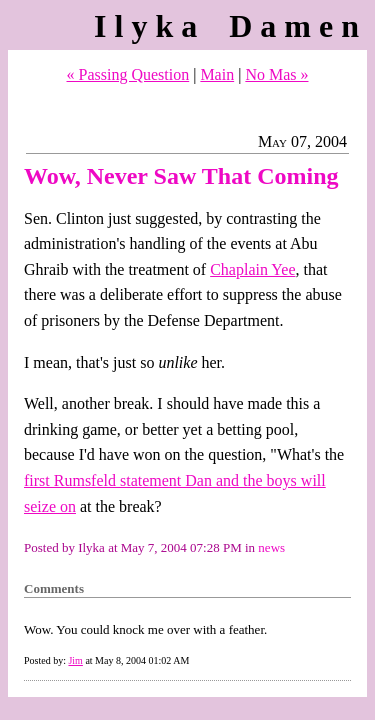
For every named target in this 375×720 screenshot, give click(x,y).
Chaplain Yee (252, 269)
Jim (75, 660)
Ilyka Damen (230, 26)
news (271, 547)
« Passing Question (128, 74)
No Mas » (276, 74)
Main (217, 74)
